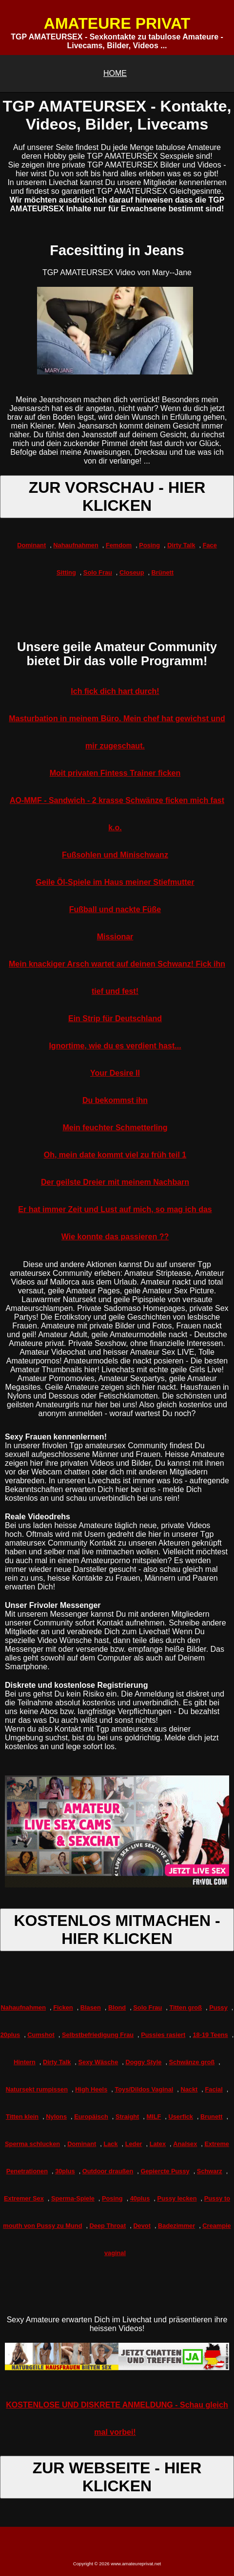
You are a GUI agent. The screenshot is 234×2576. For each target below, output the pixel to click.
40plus (140, 2198)
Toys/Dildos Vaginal (144, 2089)
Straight (127, 2116)
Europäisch (91, 2116)
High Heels (91, 2089)
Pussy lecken (176, 2198)
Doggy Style (143, 2062)
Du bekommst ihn (115, 1100)
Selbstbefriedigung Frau (98, 2034)
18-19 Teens (210, 2034)
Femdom (119, 545)
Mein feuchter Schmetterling (114, 1127)
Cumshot (40, 2034)
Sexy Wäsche (98, 2062)
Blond (117, 2007)
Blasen (90, 2007)
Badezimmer (176, 2225)
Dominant (31, 545)
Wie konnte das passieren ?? (115, 1236)
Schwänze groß (192, 2062)
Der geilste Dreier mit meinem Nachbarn (115, 1182)
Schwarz (209, 2171)
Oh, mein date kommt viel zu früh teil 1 (115, 1155)
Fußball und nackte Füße (115, 909)
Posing (149, 545)
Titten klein (22, 2116)
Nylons (56, 2116)
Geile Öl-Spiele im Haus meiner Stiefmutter (115, 882)
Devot (142, 2225)
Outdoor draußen (108, 2171)
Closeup (131, 572)
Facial (213, 2089)
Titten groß (185, 2007)
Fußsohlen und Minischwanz (115, 855)
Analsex (185, 2143)
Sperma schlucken (32, 2143)
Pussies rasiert (163, 2034)
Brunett (211, 2116)
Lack (110, 2143)
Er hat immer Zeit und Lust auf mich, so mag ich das (115, 1209)
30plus (65, 2171)
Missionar (115, 937)
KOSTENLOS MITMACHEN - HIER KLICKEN (117, 1929)
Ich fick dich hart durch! (115, 691)
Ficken (63, 2007)
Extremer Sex (24, 2198)
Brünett (163, 572)
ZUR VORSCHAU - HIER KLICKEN (117, 496)
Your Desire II (115, 1073)
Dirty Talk (181, 545)
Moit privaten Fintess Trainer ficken (115, 773)
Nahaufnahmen (75, 545)
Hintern (25, 2062)
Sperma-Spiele (73, 2198)
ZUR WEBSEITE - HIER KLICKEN (117, 2477)
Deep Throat (108, 2225)
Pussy (218, 2007)
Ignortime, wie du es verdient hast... (115, 1046)
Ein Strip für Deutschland (115, 1018)
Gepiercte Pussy (164, 2171)
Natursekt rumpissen (37, 2089)
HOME (115, 73)
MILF (153, 2116)
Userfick (180, 2116)
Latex (158, 2143)
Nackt (188, 2089)
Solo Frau (97, 572)
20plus (10, 2034)
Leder (133, 2143)
